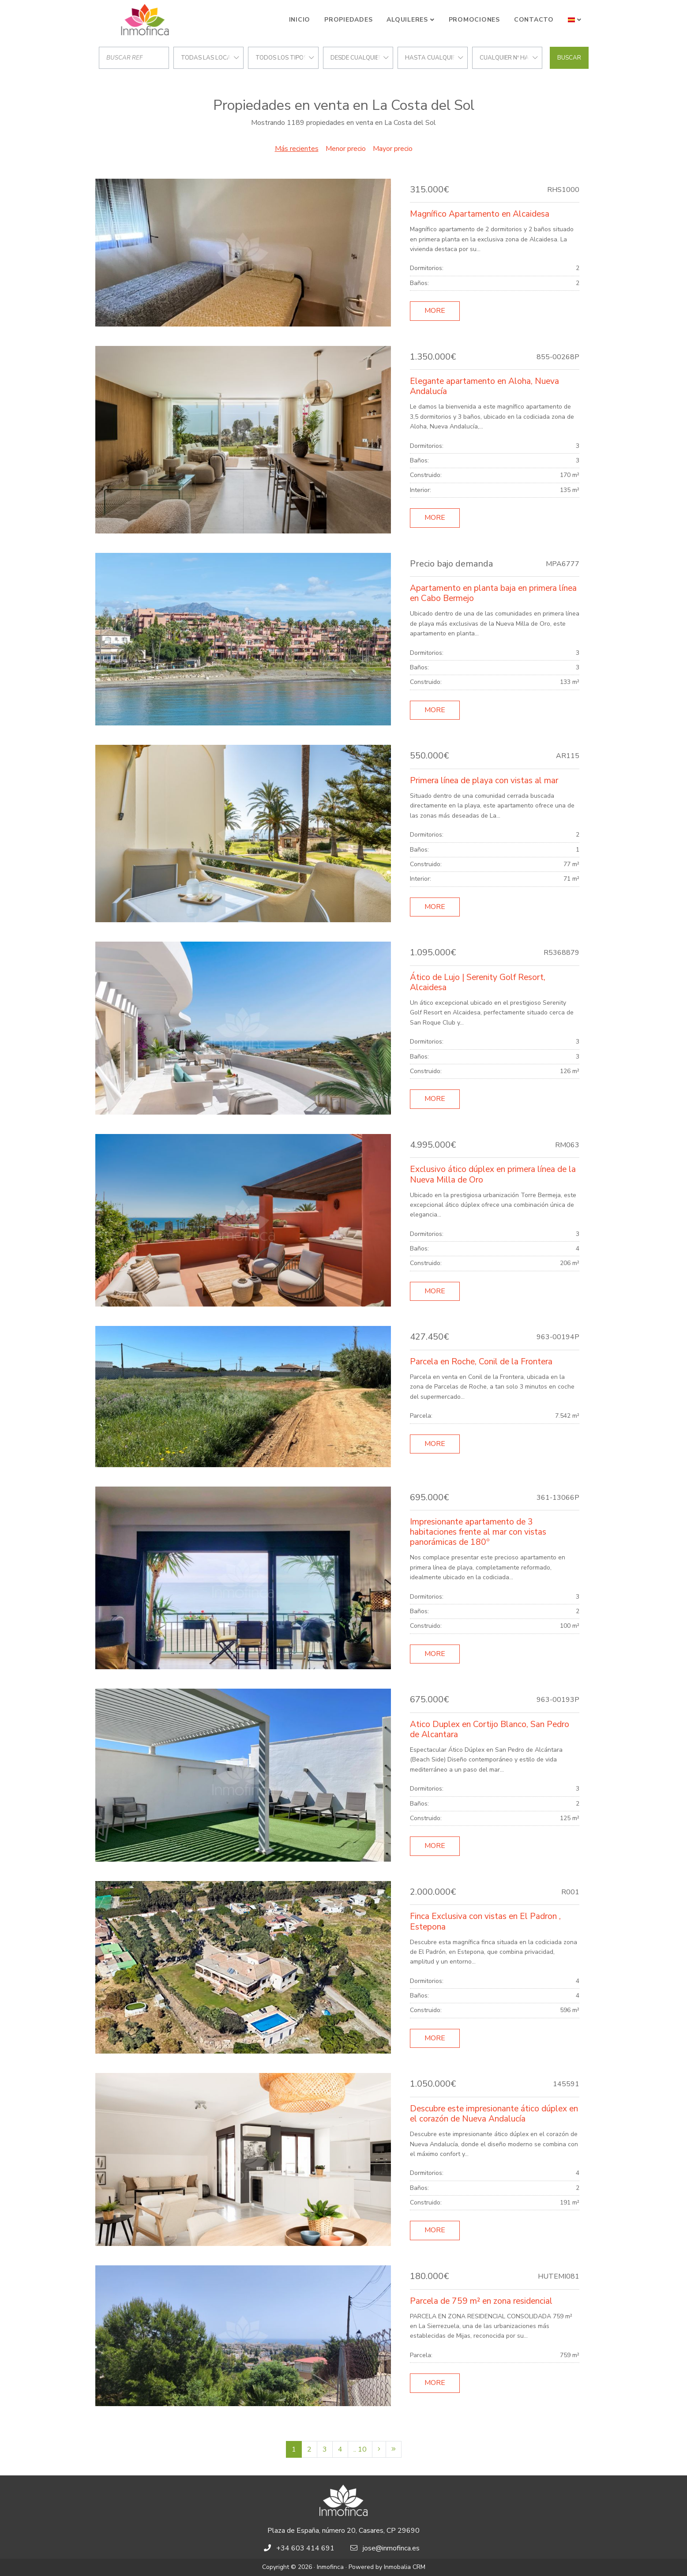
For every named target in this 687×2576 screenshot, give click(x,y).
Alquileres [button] (407, 19)
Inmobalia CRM (404, 2567)
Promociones (474, 19)
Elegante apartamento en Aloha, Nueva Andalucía (484, 386)
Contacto (534, 19)
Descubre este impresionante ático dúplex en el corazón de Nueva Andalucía (494, 2114)
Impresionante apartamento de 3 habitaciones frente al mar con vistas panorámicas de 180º (478, 1532)
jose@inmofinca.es (391, 2548)
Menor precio (346, 149)
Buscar (569, 58)
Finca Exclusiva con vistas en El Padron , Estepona (485, 1921)
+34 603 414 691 (305, 2548)
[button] (575, 20)
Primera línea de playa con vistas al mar (484, 780)
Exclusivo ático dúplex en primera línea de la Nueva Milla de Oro (493, 1174)
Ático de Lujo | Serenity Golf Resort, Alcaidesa (477, 982)
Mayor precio (393, 149)
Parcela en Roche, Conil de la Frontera (481, 1361)
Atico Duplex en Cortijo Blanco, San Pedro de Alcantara (489, 1729)
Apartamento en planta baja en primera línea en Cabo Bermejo (493, 593)
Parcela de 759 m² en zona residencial (481, 2301)
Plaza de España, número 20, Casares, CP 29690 (343, 2530)
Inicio (300, 19)
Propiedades (348, 19)
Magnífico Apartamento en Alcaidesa (479, 214)
